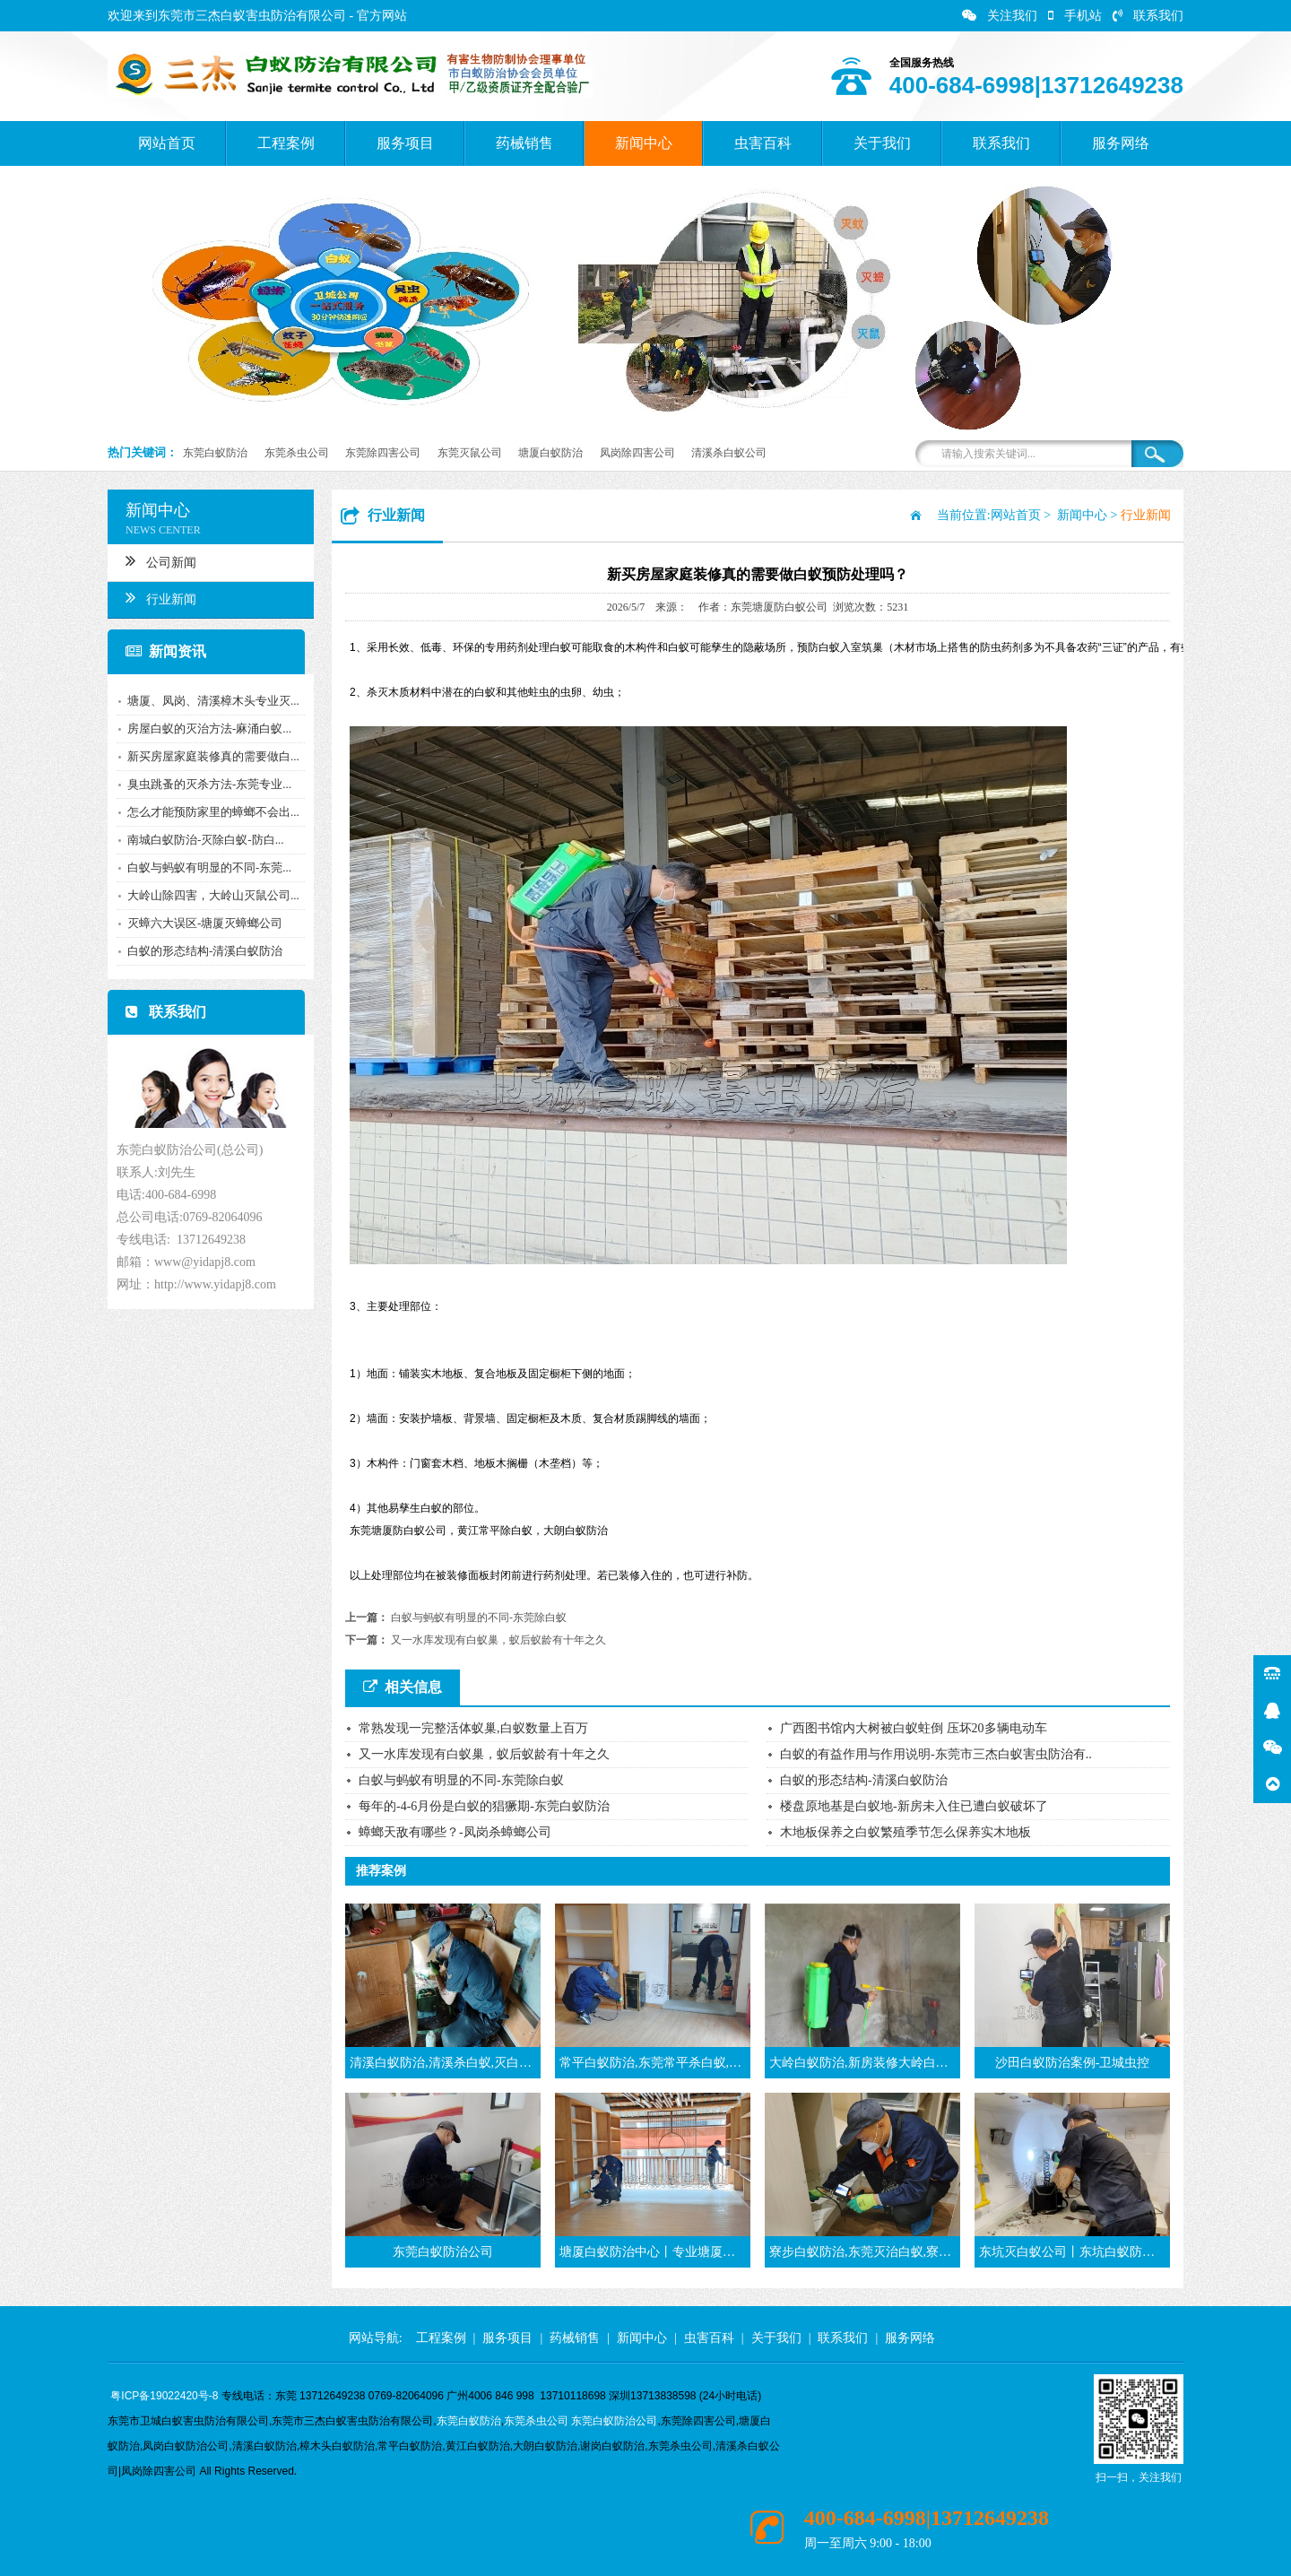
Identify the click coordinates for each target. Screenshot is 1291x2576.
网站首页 (166, 143)
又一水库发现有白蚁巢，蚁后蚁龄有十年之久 (498, 1640)
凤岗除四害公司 (637, 453)
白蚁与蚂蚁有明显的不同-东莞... (209, 867)
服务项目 (405, 143)
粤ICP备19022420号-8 (164, 2396)
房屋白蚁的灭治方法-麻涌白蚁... (209, 728)
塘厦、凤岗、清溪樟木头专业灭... (213, 700)
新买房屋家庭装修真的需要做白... (213, 756)
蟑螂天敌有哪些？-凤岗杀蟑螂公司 (455, 1832)
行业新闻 (161, 597)
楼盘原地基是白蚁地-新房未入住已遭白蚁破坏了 (914, 1806)
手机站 (1075, 15)
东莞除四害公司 (382, 453)
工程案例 (286, 143)
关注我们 (999, 15)
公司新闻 (161, 560)
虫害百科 (763, 143)
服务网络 (1120, 143)
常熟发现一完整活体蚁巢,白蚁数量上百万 (473, 1728)
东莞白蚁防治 (215, 453)
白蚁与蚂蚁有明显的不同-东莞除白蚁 (479, 1617)
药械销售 (524, 143)
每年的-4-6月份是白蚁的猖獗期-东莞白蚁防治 (484, 1806)
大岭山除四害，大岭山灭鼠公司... (213, 895)
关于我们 (882, 143)
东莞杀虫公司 (296, 453)
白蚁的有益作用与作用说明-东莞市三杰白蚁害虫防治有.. (936, 1754)
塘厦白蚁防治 (550, 453)
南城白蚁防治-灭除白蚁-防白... (205, 839)
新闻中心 (643, 143)
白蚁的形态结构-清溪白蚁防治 (204, 951)
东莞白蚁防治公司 (614, 2421)
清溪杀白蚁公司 (729, 453)
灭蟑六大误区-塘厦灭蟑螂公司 (204, 923)
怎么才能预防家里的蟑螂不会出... (213, 812)
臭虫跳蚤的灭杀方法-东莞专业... (209, 784)
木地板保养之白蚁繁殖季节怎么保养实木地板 (905, 1832)
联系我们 (1148, 15)
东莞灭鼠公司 (470, 453)
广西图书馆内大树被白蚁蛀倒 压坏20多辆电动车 (913, 1728)
